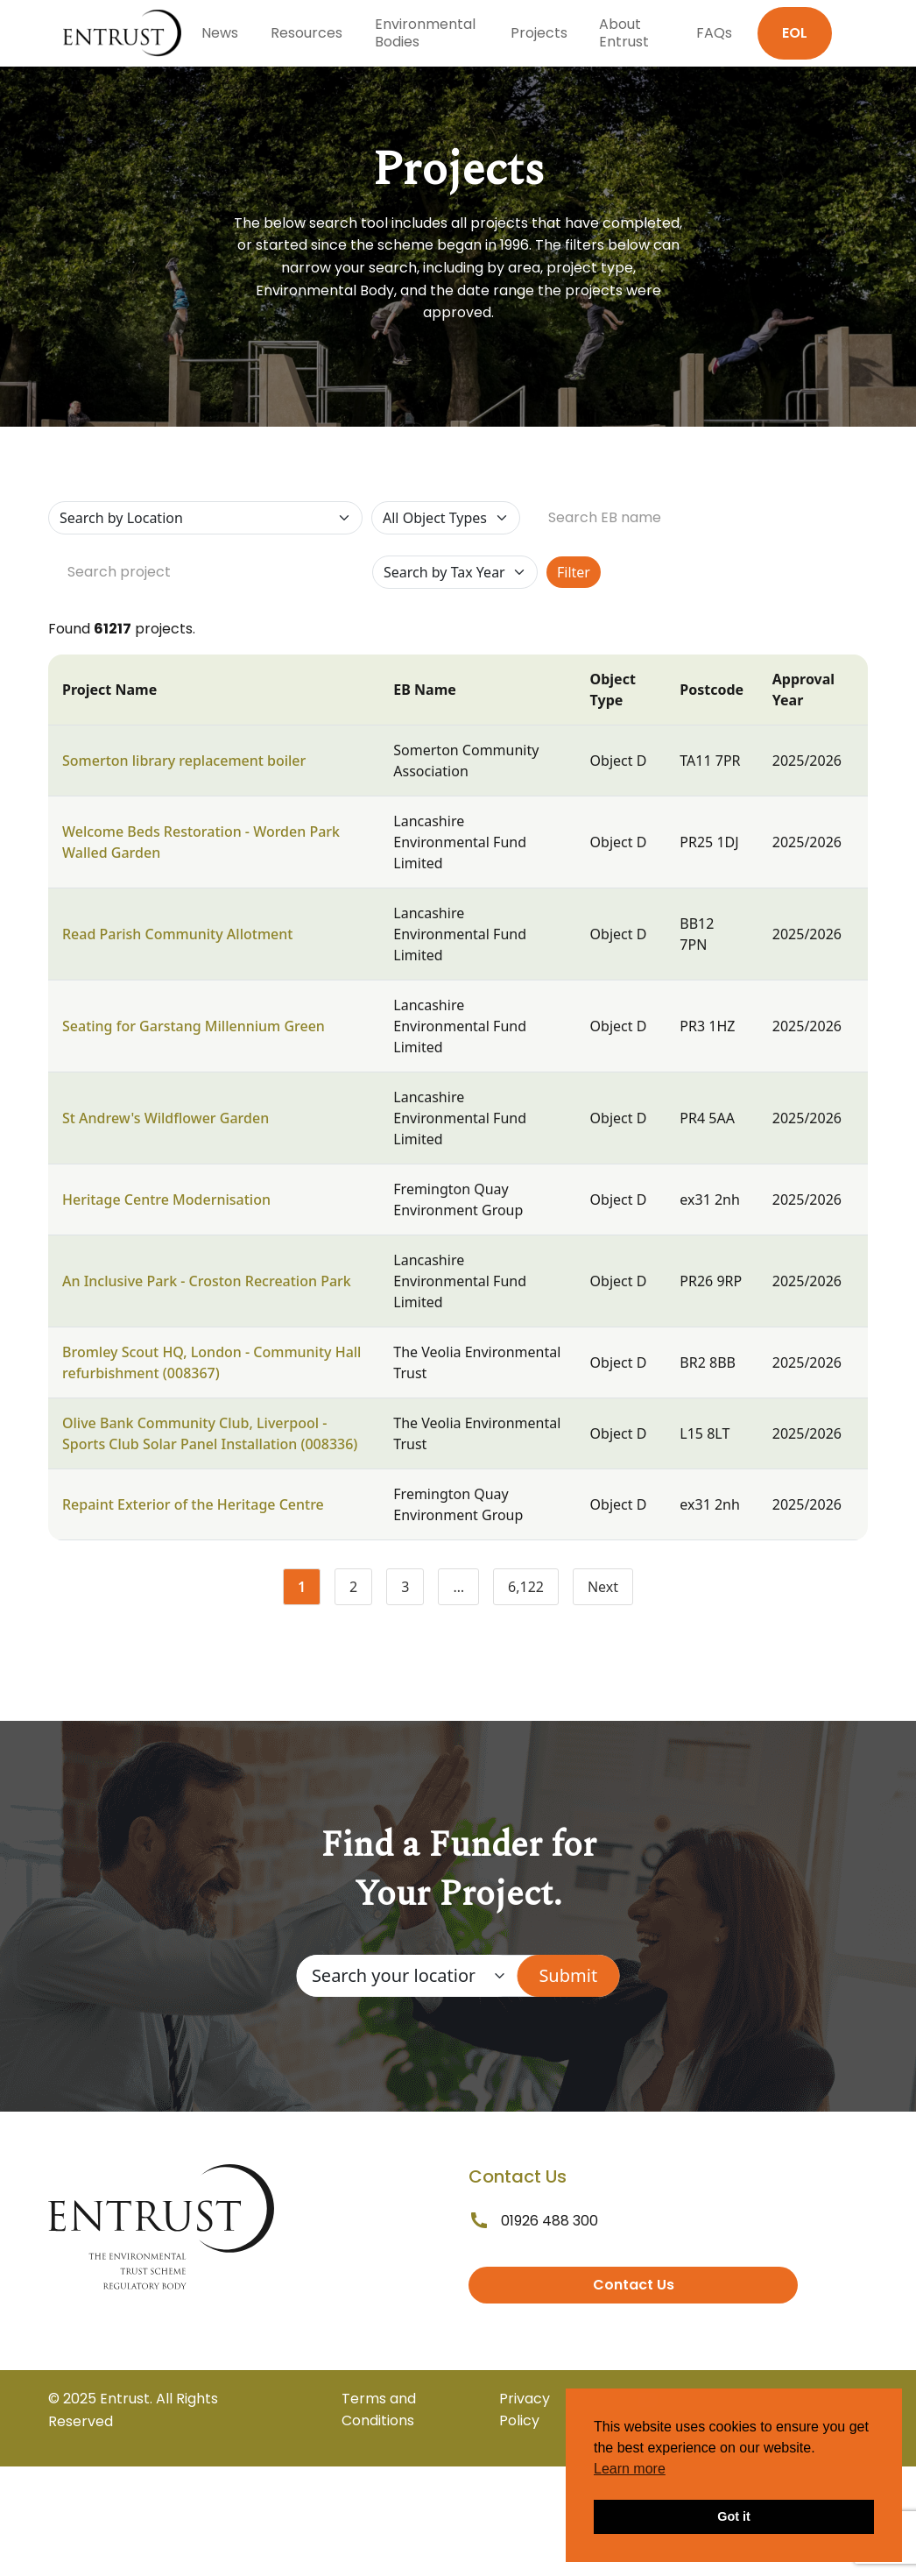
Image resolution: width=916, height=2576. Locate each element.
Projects (539, 33)
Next (603, 1586)
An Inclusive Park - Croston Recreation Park (206, 1281)
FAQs (714, 33)
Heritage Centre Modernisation (166, 1199)
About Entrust (624, 33)
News (219, 33)
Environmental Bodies (425, 33)
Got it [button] (733, 2516)
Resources (306, 33)
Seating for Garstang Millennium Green (193, 1026)
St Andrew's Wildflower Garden (165, 1118)
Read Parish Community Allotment (177, 934)
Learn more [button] (630, 2468)
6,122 (533, 1590)
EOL (794, 33)
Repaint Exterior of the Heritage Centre (193, 1504)
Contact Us (633, 2285)
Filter (573, 572)
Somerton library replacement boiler (184, 760)
